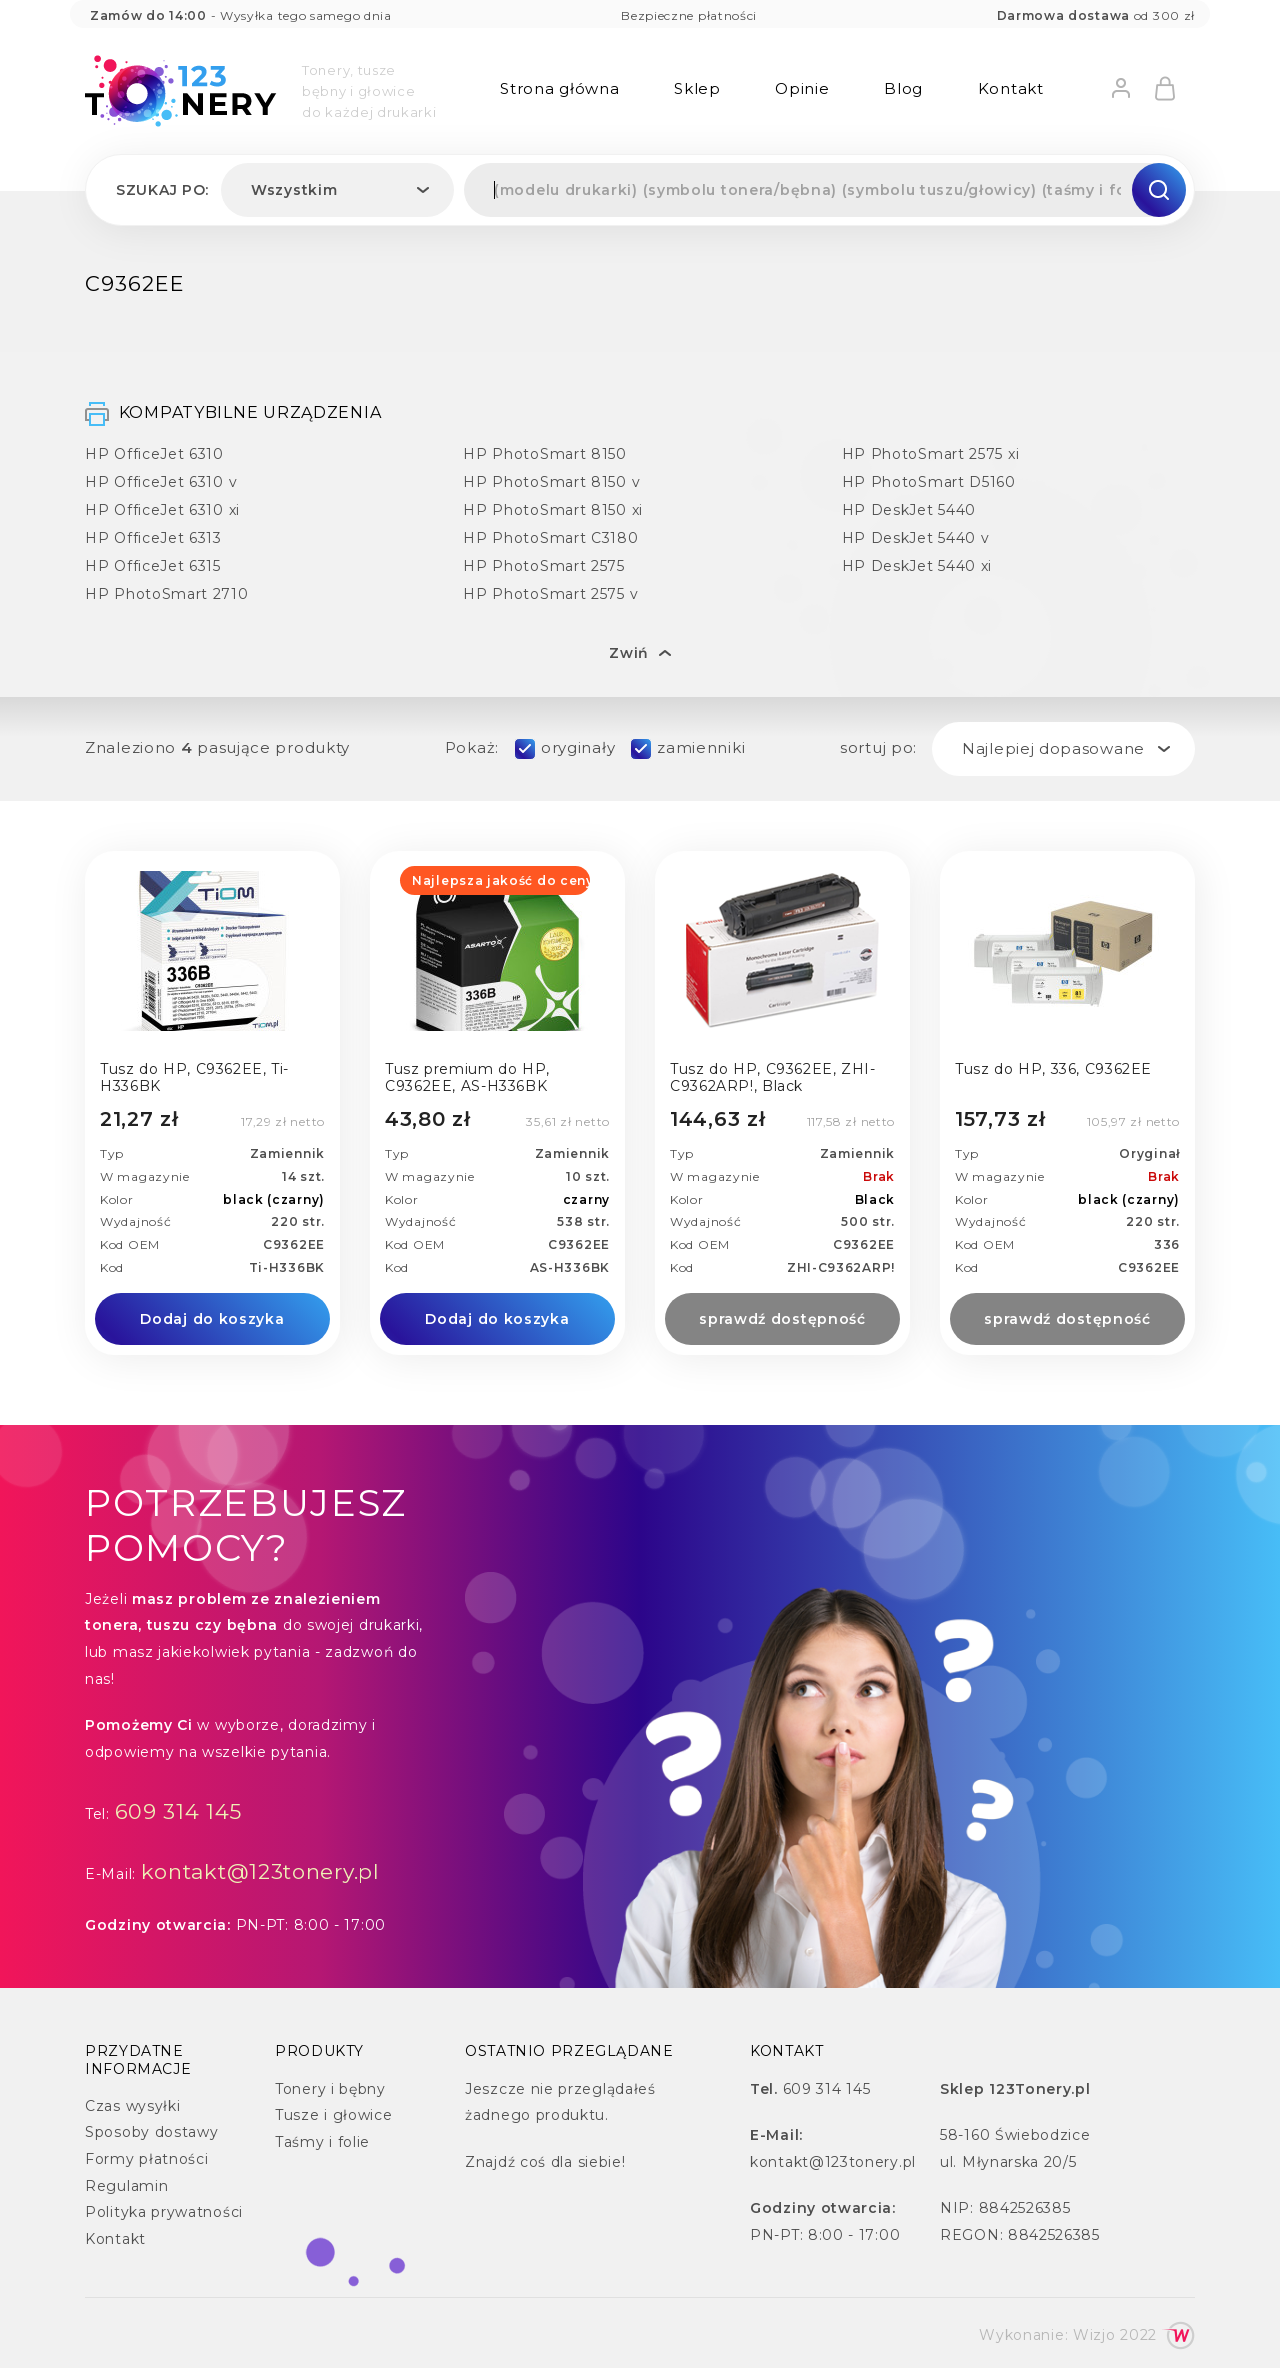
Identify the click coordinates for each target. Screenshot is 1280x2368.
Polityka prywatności (164, 2212)
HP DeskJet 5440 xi (917, 565)
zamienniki (701, 747)
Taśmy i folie (322, 2142)
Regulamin (126, 2186)
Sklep (697, 88)
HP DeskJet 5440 (909, 509)
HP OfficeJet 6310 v (161, 481)
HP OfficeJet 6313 (153, 537)
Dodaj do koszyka (212, 1319)
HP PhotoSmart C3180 (550, 537)
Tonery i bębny (330, 2089)
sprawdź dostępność (782, 1319)
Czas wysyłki (132, 2106)
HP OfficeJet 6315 (153, 565)
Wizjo (1094, 2335)
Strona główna (559, 88)
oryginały (578, 747)
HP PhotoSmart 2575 (544, 565)
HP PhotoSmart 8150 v (551, 481)
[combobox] (337, 190)
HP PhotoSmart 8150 (545, 453)
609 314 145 (179, 1811)
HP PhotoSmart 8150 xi (553, 509)
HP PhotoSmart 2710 (167, 593)
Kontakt (1011, 88)
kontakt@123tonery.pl (260, 1871)
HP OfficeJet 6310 (154, 453)
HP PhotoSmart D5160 (929, 481)
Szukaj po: (162, 190)
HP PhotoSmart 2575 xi (931, 453)
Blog (903, 88)
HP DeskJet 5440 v (916, 537)
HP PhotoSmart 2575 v (550, 593)
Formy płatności (147, 2159)
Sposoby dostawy (152, 2132)
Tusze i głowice (334, 2115)
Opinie (802, 88)
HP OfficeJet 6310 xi (162, 509)
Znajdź (490, 2162)
